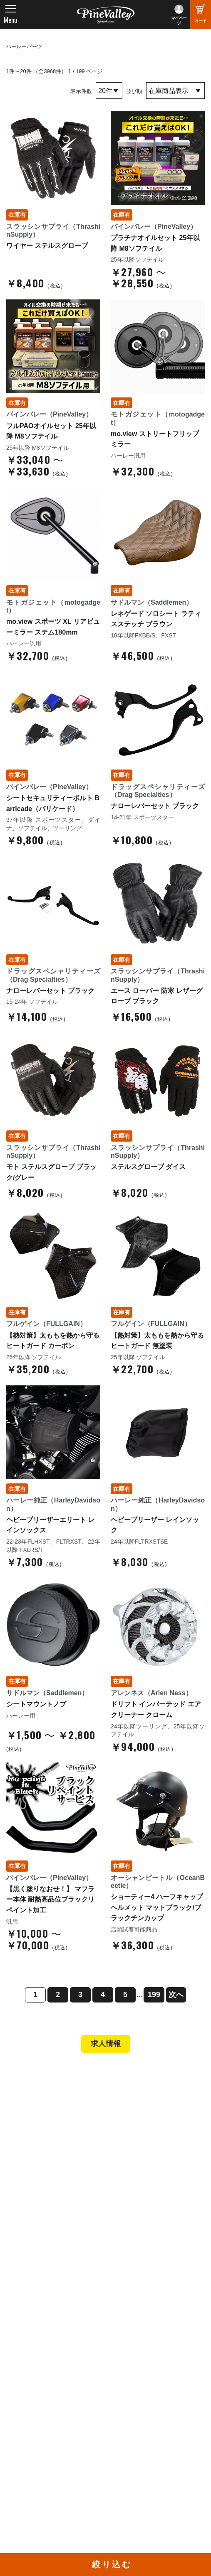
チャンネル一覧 (36, 2409)
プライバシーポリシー (45, 2324)
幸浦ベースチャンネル (45, 2432)
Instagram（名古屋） (142, 2454)
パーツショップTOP (43, 2196)
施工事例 (27, 2135)
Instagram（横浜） (139, 2443)
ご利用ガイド (33, 2218)
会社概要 (27, 2278)
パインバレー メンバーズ (49, 2290)
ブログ (20, 2345)
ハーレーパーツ (24, 46)
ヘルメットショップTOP (49, 2207)
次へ (176, 1994)
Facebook (127, 2409)
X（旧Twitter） (134, 2420)
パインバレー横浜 (39, 2113)
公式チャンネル (36, 2420)
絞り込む (112, 2564)
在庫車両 (27, 2147)
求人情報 (106, 2043)
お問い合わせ (33, 2312)
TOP (17, 2075)
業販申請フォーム (39, 2241)
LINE (120, 2432)
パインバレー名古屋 (42, 2124)
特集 (17, 2363)
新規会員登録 (33, 2184)
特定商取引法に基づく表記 (51, 2230)
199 (154, 1994)
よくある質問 (33, 2301)
